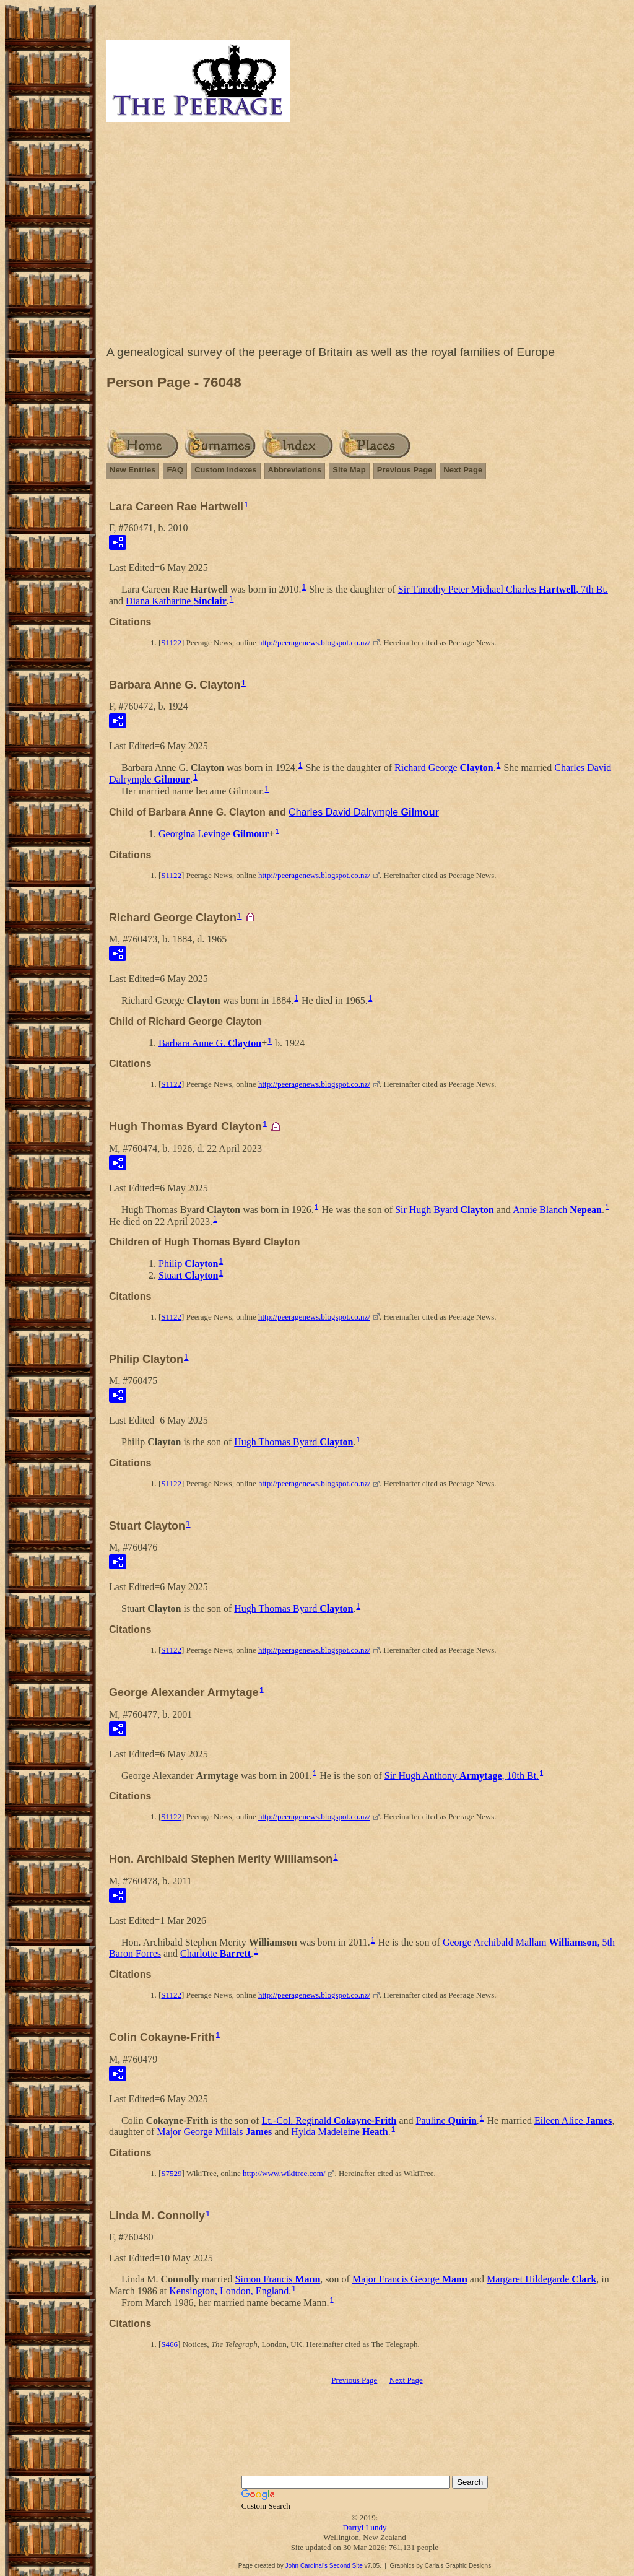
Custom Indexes (225, 469)
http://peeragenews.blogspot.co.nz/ (314, 642)
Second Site (346, 2565)
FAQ (175, 469)
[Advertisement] (364, 236)
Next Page (462, 469)
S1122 (171, 642)
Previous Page (405, 469)
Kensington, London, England (229, 2291)
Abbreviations (295, 469)
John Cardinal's (306, 2565)
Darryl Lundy (364, 2527)
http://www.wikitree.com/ (284, 2173)
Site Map (348, 469)
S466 (169, 2344)
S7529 (171, 2173)
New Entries (132, 469)
